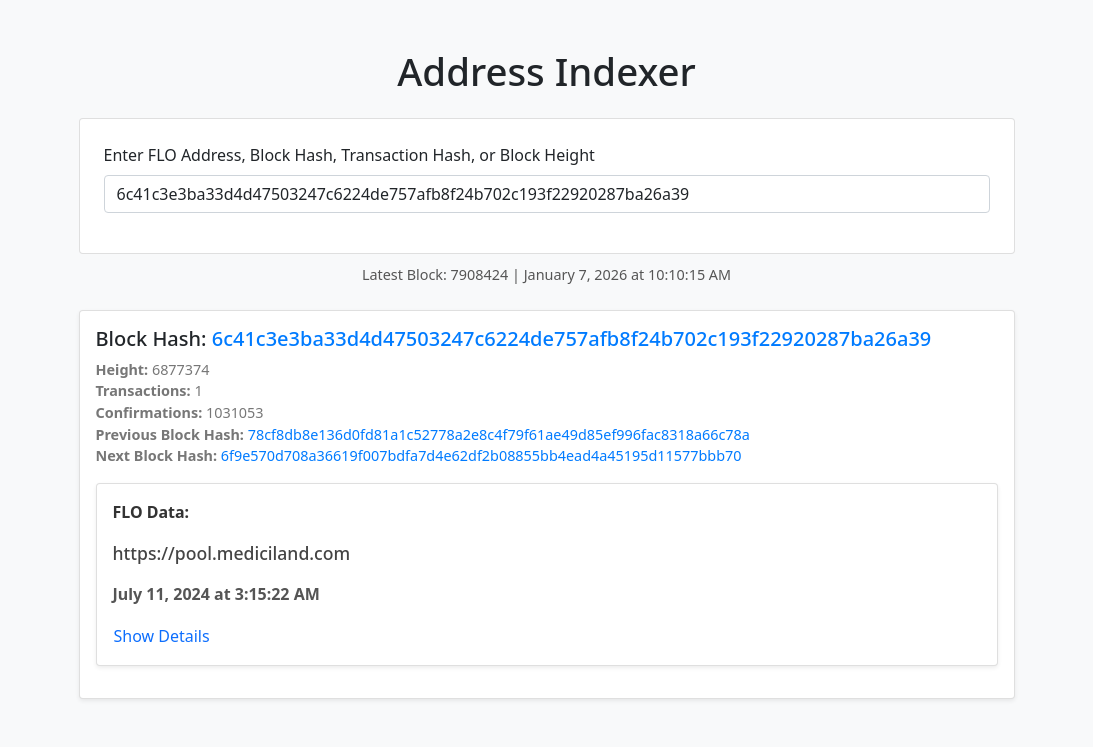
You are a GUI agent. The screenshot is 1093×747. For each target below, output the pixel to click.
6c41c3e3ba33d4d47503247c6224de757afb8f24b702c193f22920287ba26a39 (572, 338)
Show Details (162, 636)
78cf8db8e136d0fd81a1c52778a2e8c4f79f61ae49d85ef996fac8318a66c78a (499, 434)
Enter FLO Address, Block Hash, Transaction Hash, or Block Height (349, 155)
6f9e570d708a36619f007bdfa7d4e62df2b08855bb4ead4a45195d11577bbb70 (481, 455)
